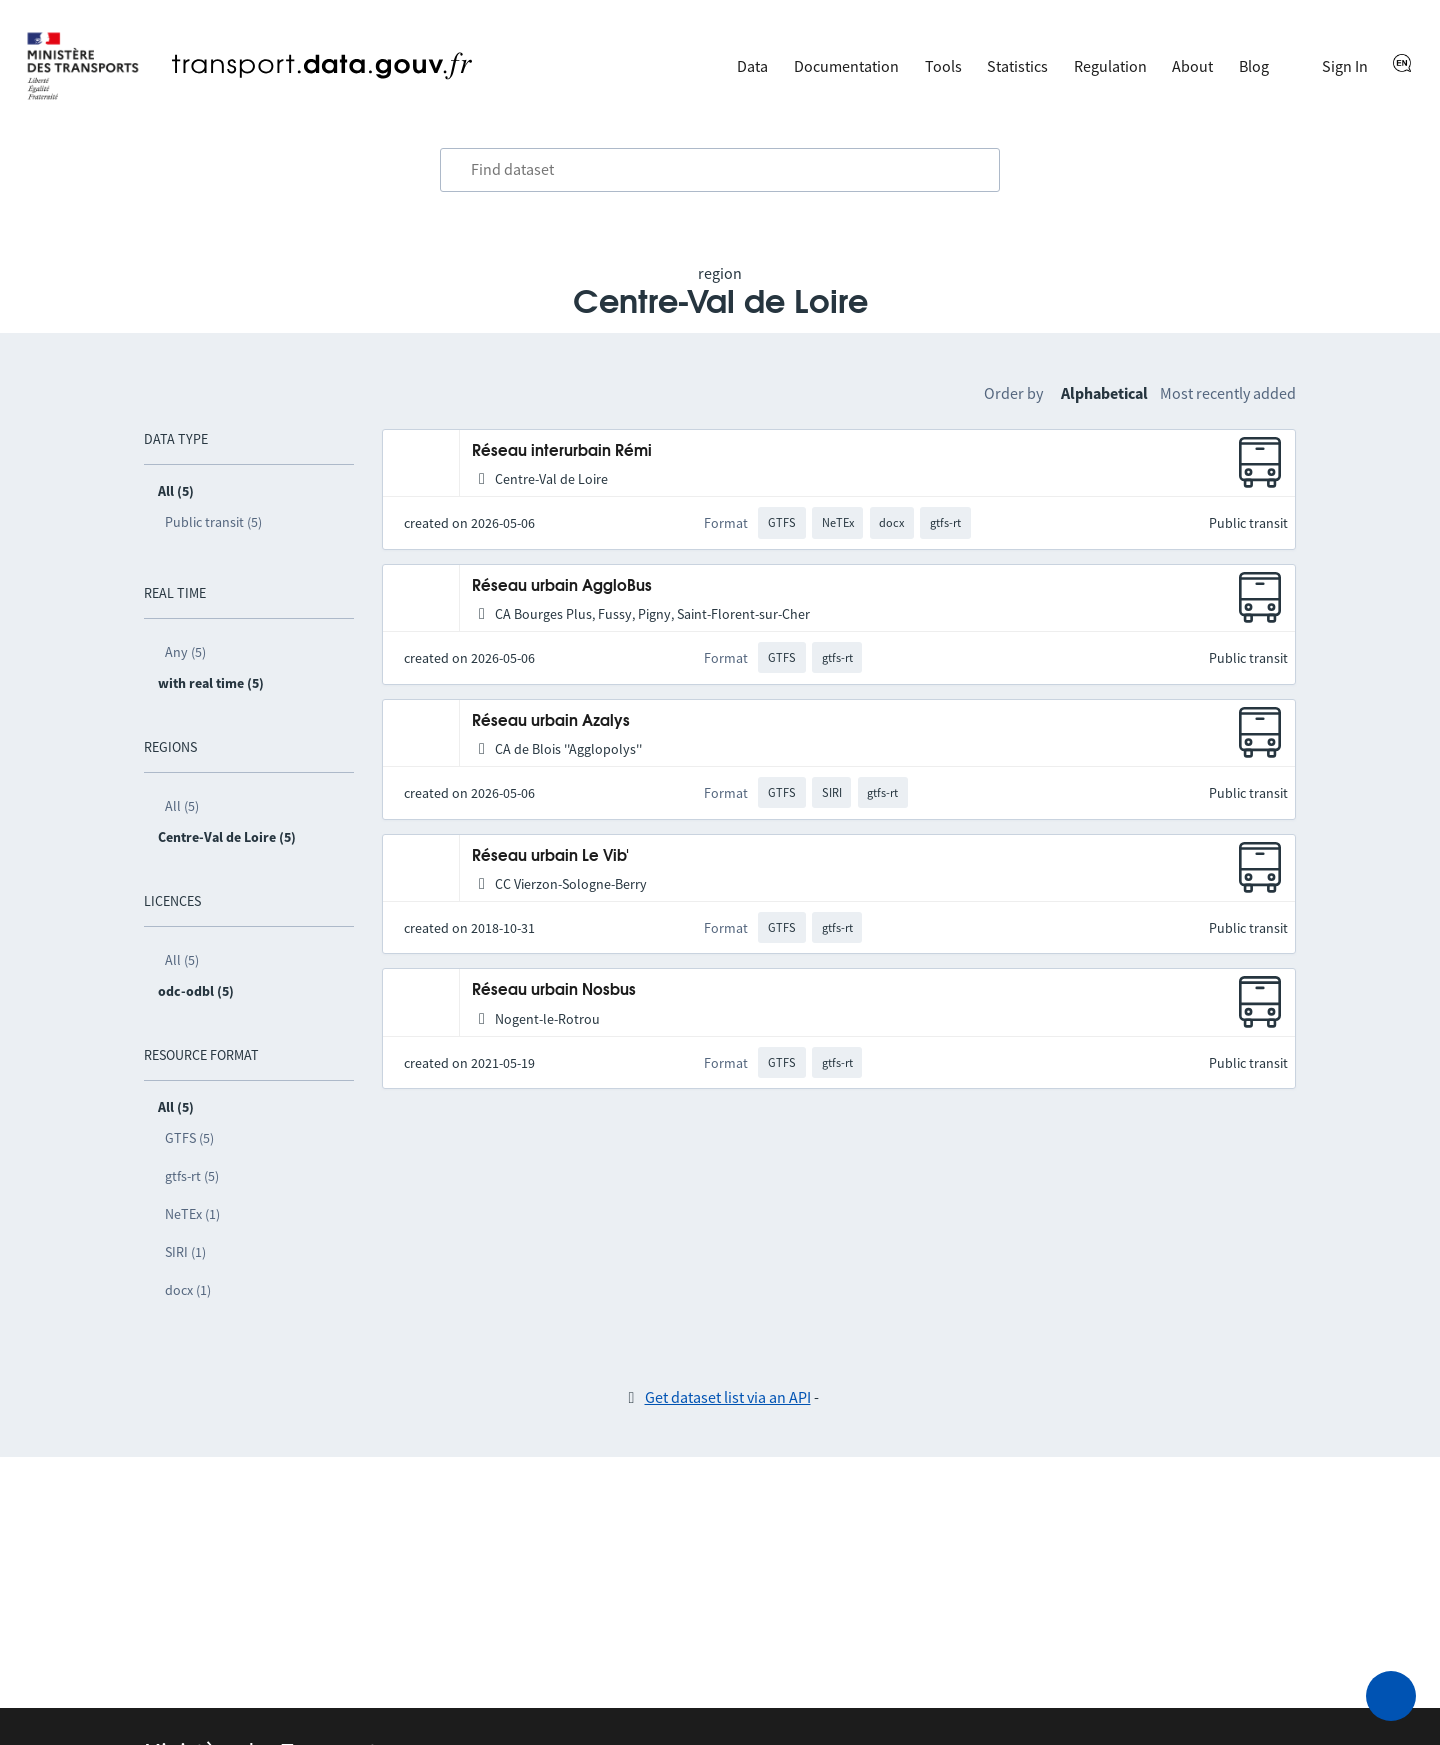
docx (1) (188, 1290)
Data (752, 66)
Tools (943, 66)
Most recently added (1228, 393)
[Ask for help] (1391, 1696)
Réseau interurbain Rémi (562, 451)
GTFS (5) (189, 1138)
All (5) (182, 806)
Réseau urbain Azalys (551, 721)
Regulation (1110, 66)
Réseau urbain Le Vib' (550, 856)
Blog (1254, 66)
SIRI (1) (185, 1252)
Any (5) (185, 652)
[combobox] (720, 170)
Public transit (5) (213, 522)
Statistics (1017, 66)
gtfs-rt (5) (192, 1176)
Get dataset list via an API (728, 1397)
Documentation (846, 66)
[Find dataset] (720, 170)
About (1192, 66)
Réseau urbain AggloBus (562, 586)
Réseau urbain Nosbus (554, 990)
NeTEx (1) (192, 1214)
